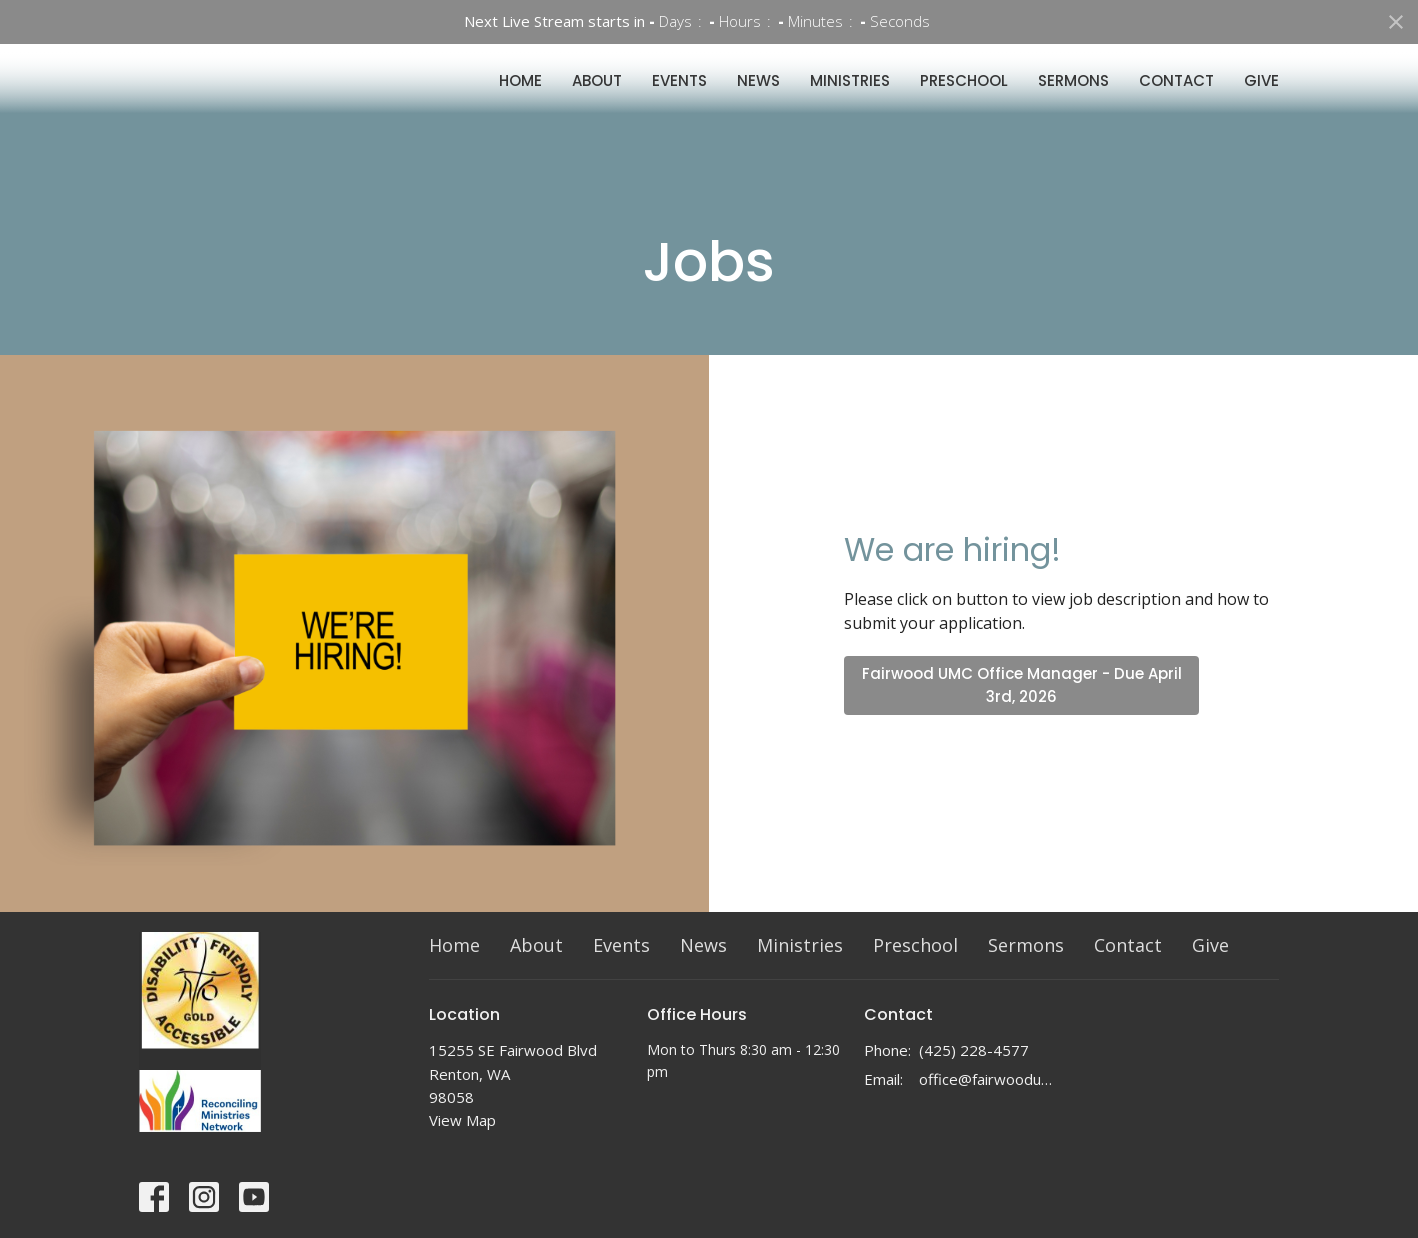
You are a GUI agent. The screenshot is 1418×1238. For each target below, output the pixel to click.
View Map (462, 1120)
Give (1261, 98)
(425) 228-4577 (974, 1050)
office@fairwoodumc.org (990, 1079)
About (597, 98)
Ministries (850, 98)
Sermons (1073, 98)
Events (679, 98)
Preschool (964, 98)
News (758, 98)
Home (520, 98)
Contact (1176, 98)
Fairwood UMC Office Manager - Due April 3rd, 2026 (1022, 685)
